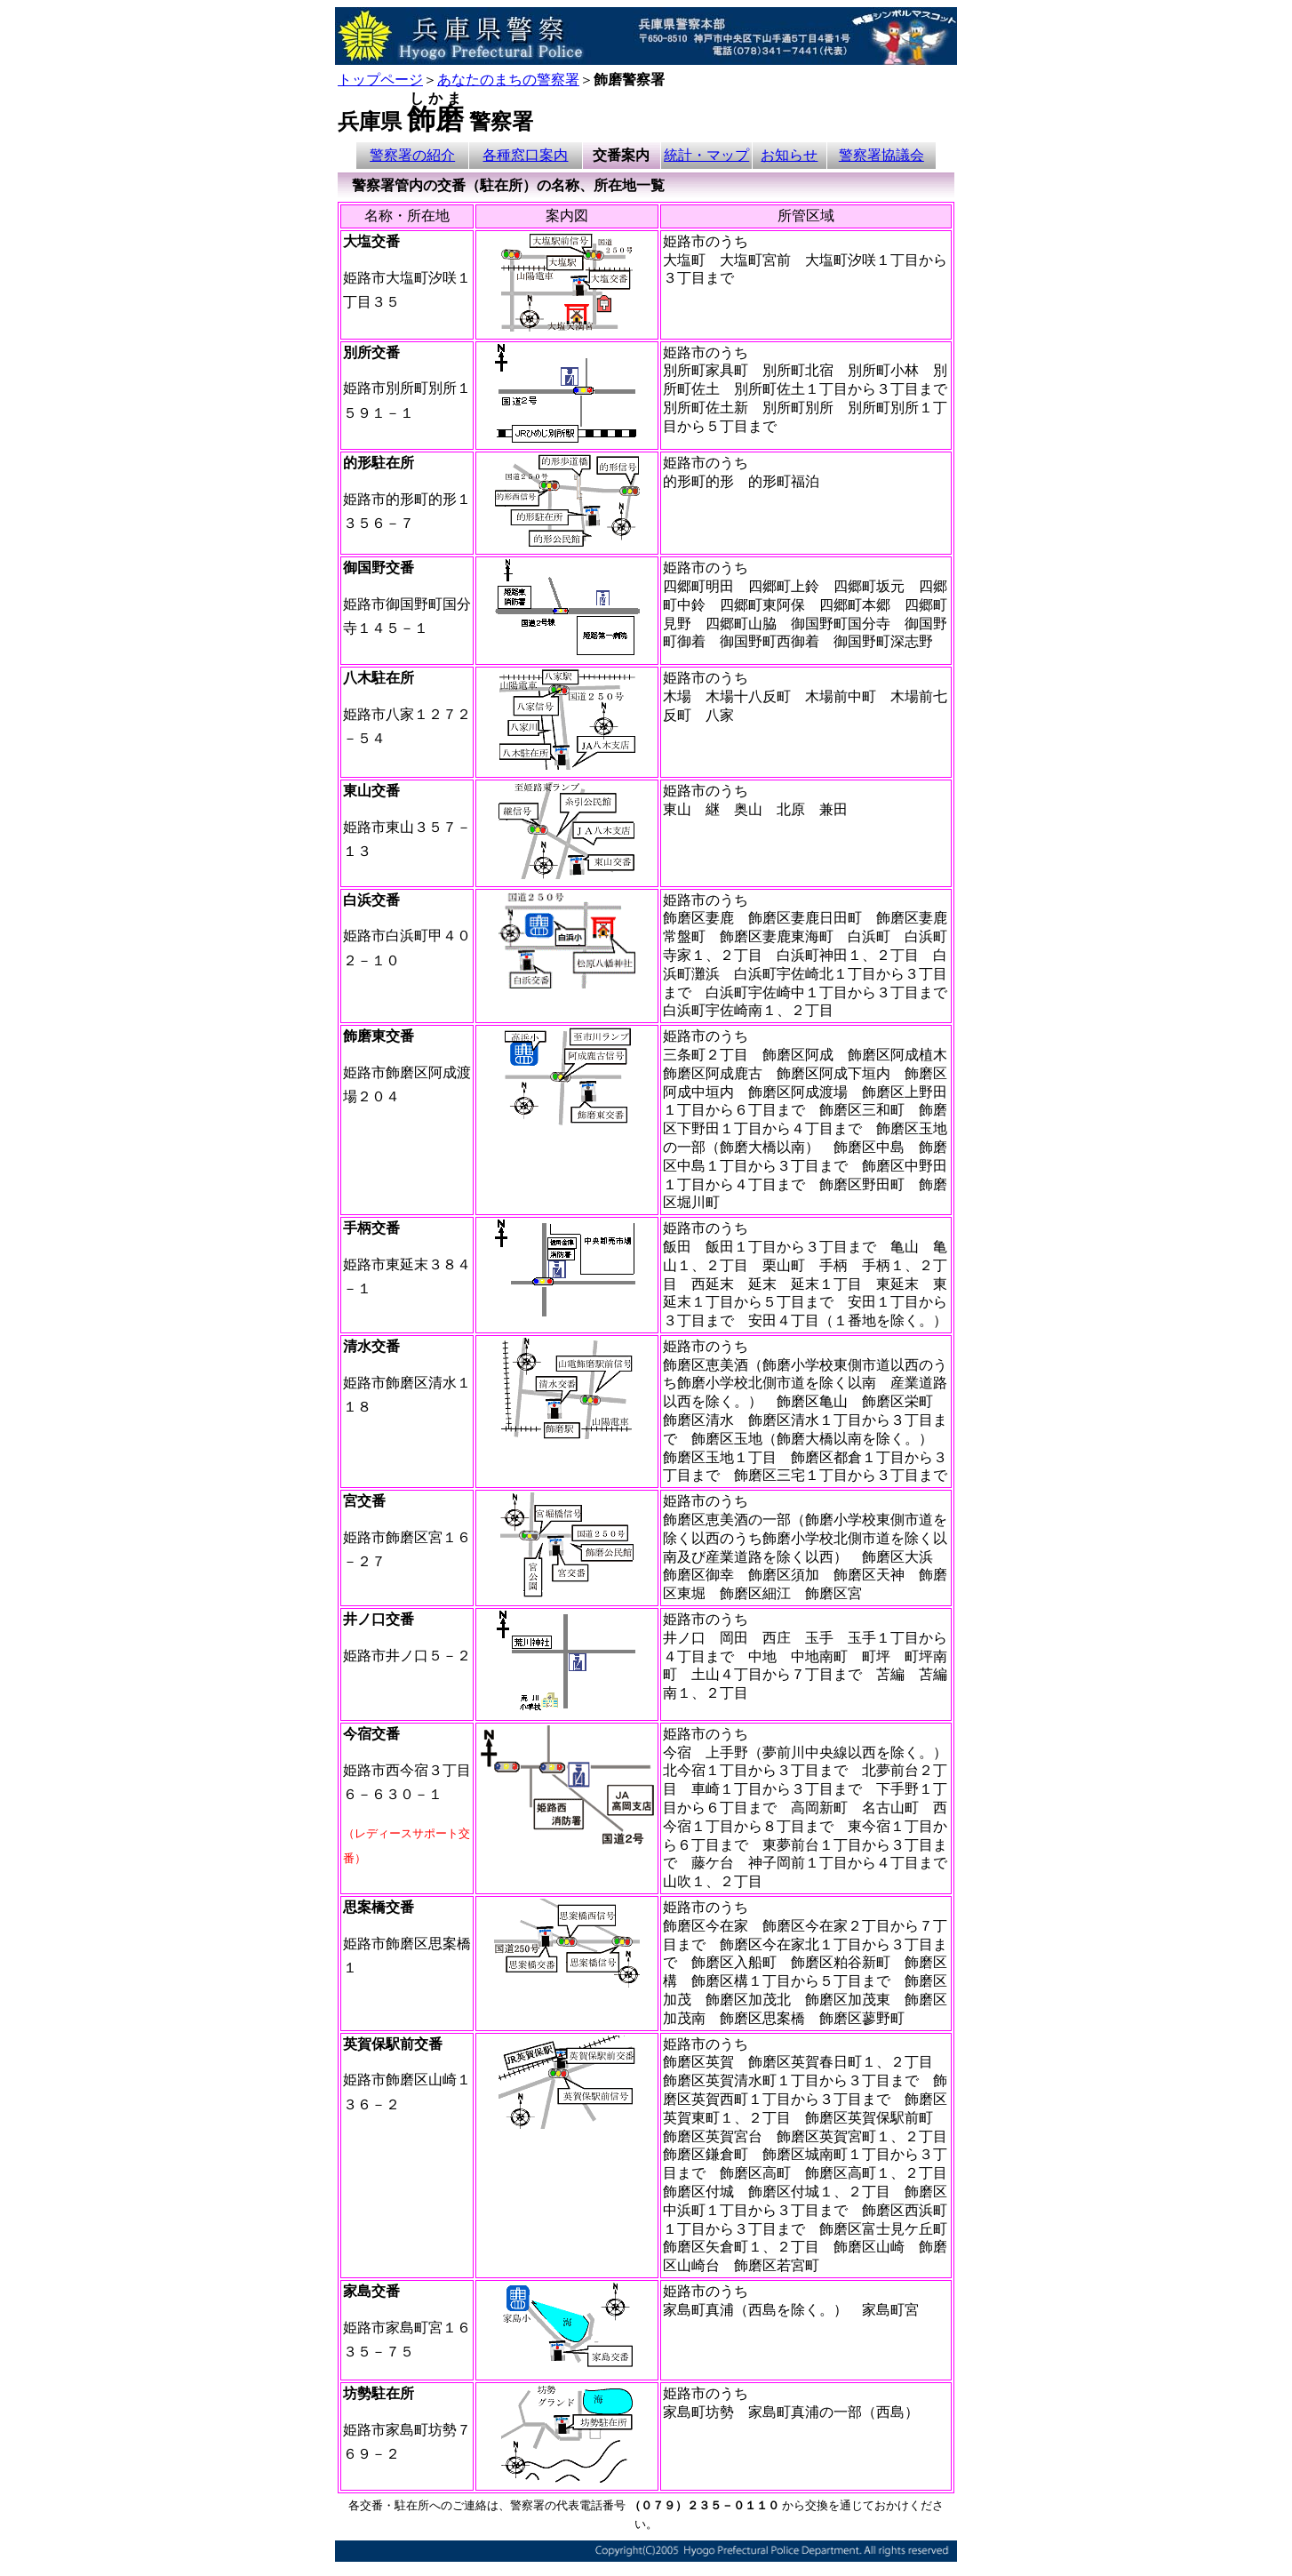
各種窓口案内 (525, 155)
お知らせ (789, 155)
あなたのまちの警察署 (508, 79)
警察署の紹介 (412, 155)
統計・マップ (706, 155)
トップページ (380, 79)
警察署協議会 (881, 155)
